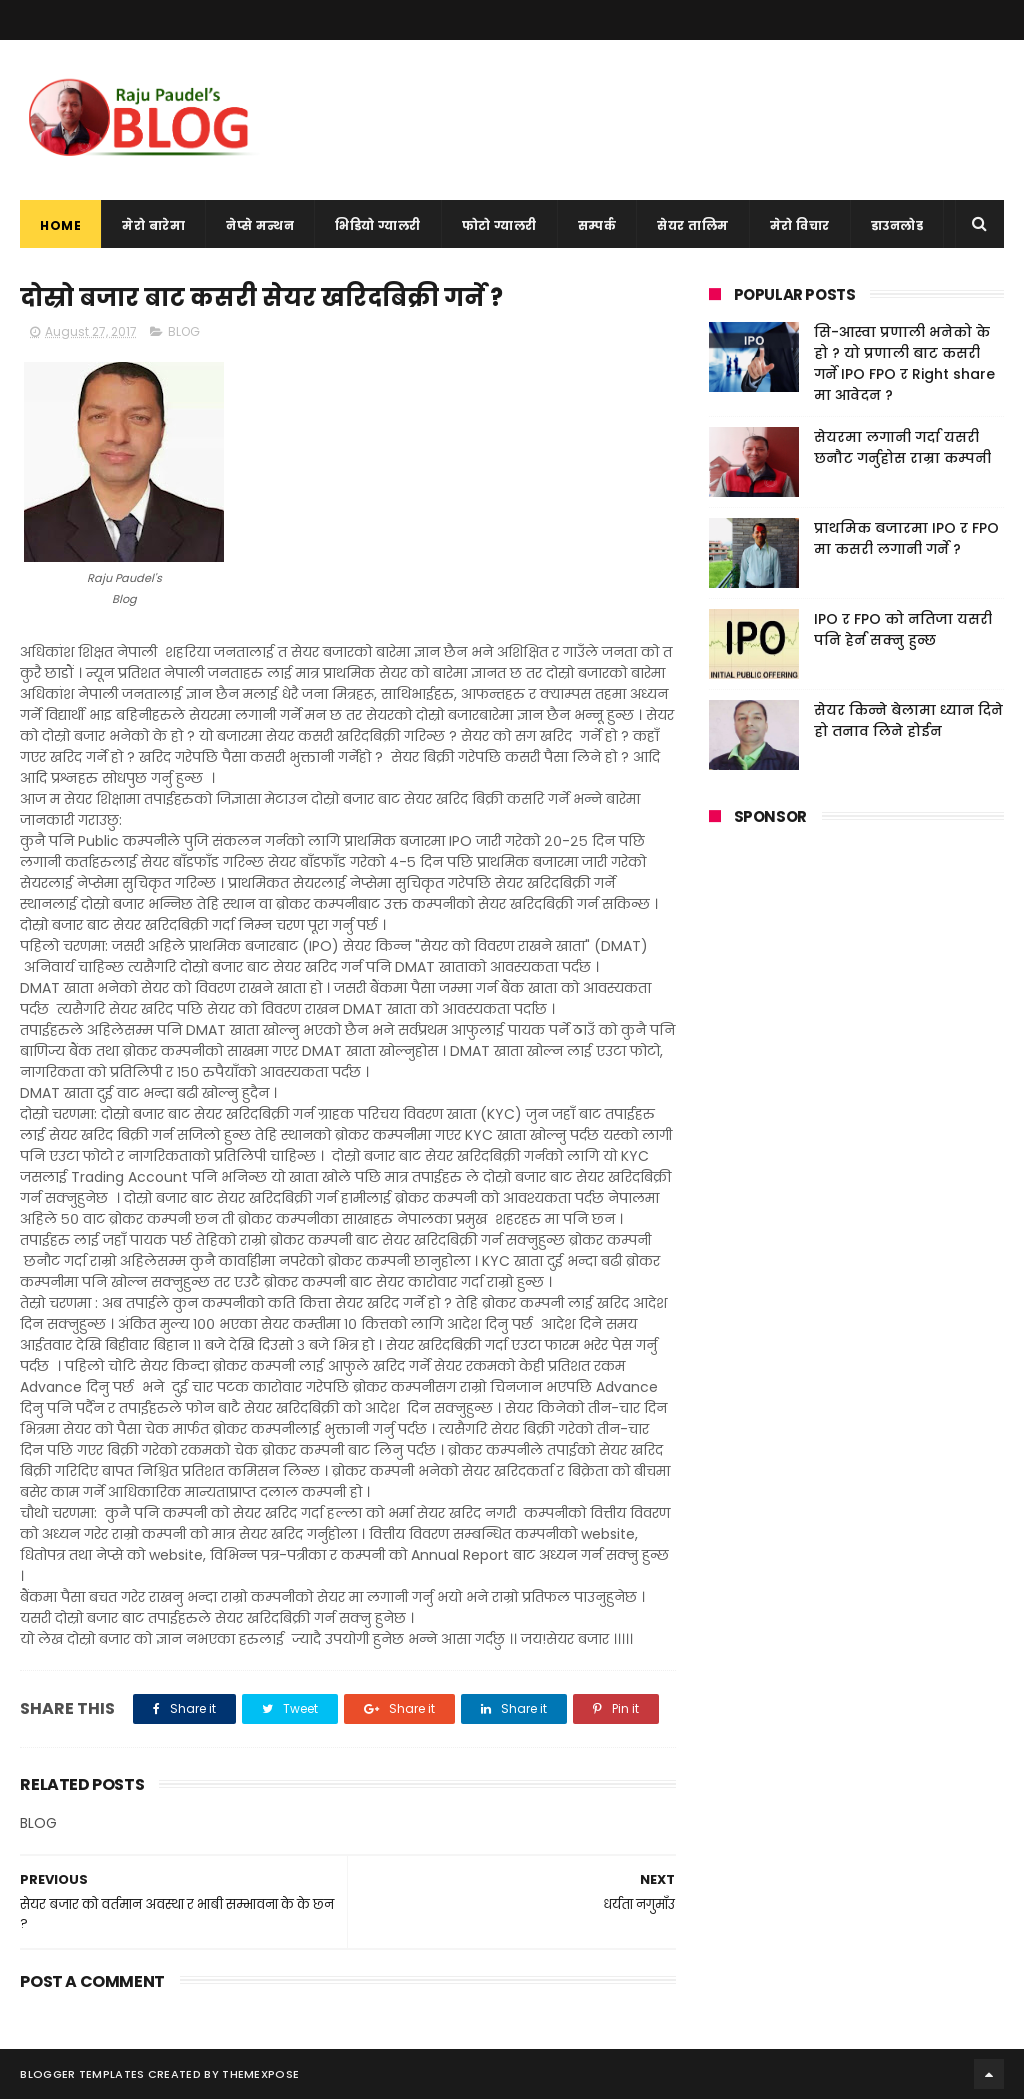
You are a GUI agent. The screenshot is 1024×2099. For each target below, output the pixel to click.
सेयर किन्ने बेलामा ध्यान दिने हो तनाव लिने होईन (908, 720)
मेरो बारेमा (153, 225)
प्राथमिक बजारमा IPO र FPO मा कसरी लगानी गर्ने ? (906, 538)
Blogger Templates (82, 2074)
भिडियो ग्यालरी (378, 225)
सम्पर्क (597, 225)
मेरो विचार (800, 225)
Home (60, 225)
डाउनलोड (897, 225)
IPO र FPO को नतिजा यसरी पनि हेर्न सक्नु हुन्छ (903, 629)
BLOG (184, 331)
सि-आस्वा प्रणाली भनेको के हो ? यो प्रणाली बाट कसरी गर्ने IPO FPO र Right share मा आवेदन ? (904, 363)
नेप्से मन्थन (260, 225)
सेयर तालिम (693, 225)
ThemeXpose (260, 2074)
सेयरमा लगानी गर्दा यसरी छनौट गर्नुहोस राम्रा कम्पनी (902, 447)
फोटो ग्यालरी (499, 225)
